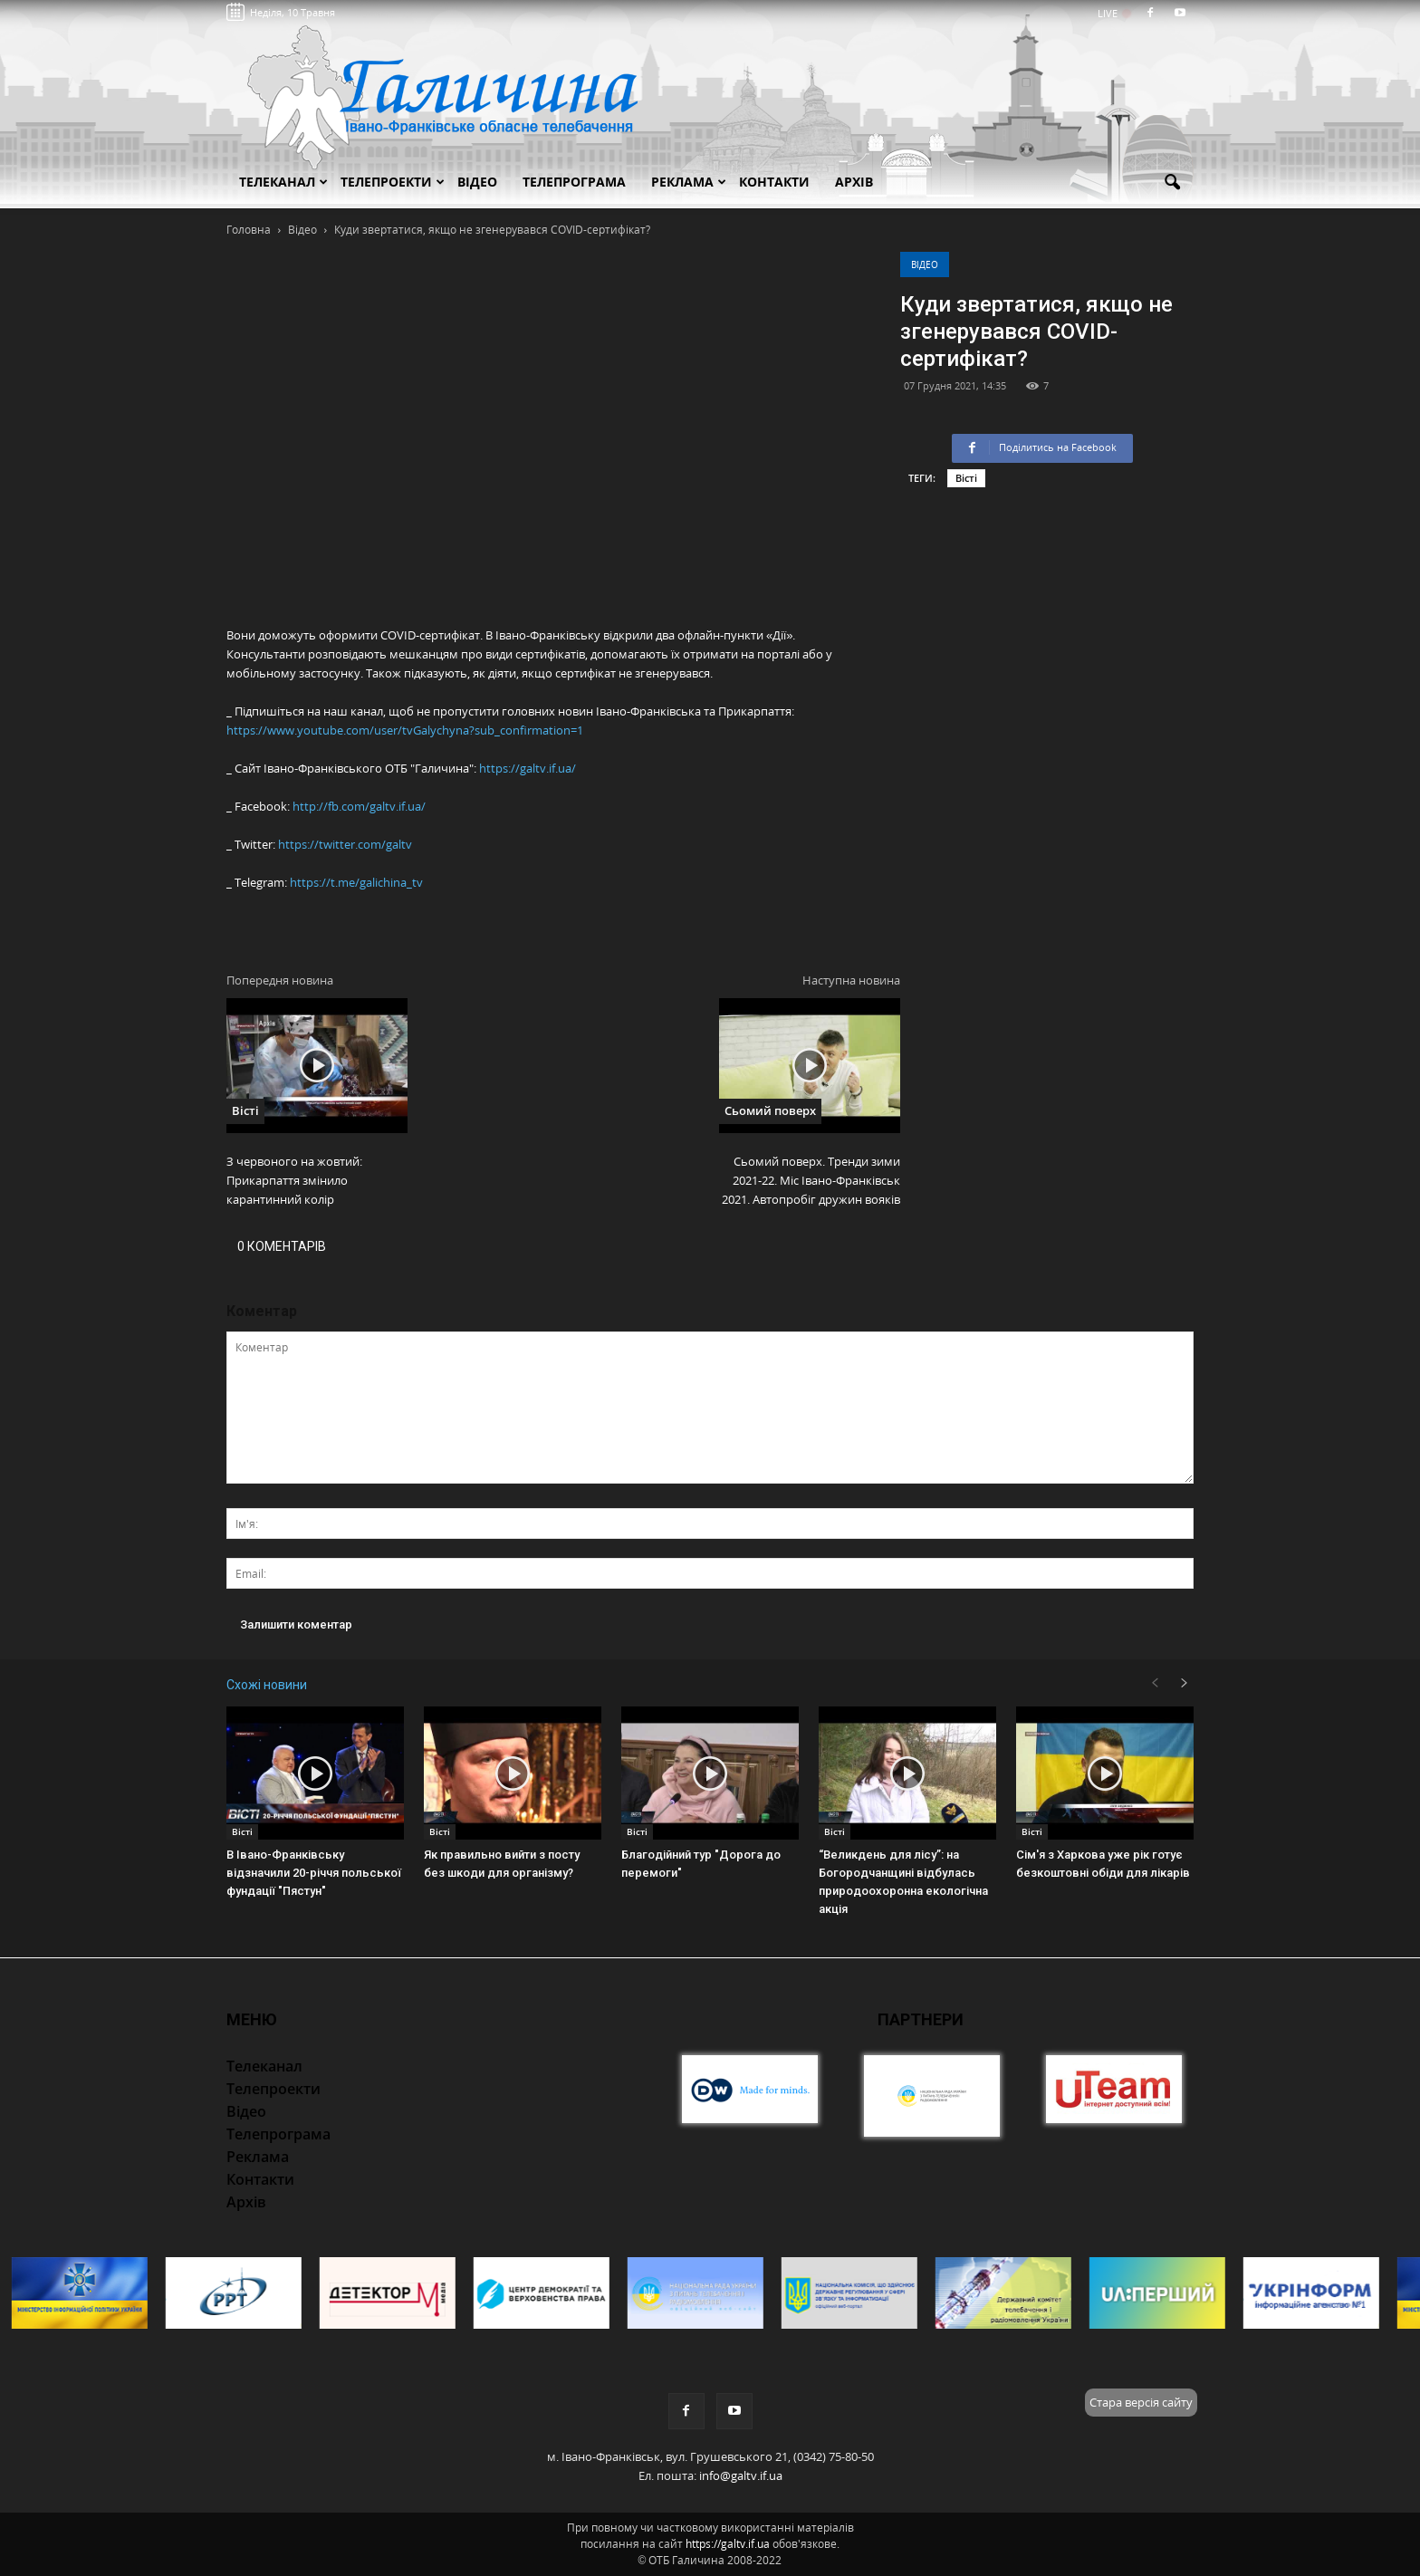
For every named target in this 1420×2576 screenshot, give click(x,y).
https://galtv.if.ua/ (527, 768)
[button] (1172, 183)
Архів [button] (854, 181)
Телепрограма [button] (574, 181)
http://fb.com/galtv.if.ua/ (359, 806)
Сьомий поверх (770, 1110)
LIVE (1113, 13)
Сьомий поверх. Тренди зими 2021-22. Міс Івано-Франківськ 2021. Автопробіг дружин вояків (811, 1180)
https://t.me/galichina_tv (356, 882)
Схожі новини (266, 1684)
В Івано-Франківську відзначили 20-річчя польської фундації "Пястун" (313, 1873)
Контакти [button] (774, 181)
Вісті (966, 478)
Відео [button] (477, 181)
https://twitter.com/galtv (345, 844)
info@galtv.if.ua (740, 2475)
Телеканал (283, 181)
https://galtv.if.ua (728, 2544)
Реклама (688, 181)
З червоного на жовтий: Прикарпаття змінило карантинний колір (294, 1180)
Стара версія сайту (1141, 2402)
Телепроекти (393, 181)
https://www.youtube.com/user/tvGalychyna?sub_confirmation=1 (404, 730)
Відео (924, 264)
